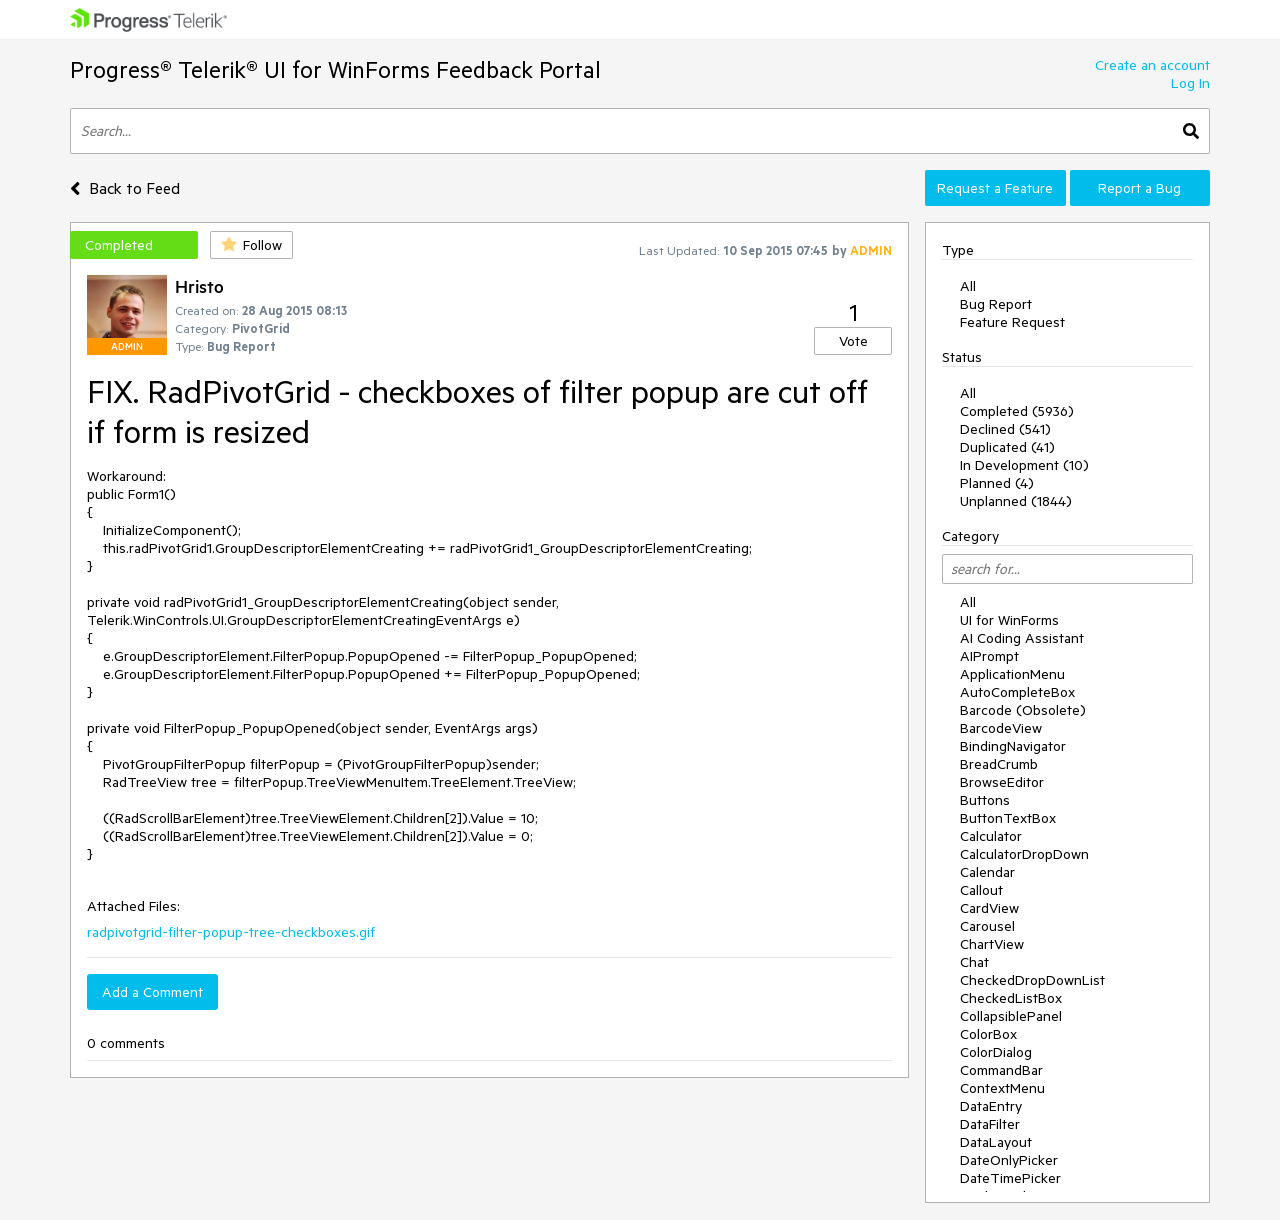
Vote (853, 341)
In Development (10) (1024, 465)
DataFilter (990, 1124)
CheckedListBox (1011, 998)
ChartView (992, 944)
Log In (1190, 83)
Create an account (1152, 65)
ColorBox (988, 1034)
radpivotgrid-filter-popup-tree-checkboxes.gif (231, 932)
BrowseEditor (1002, 782)
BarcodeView (1001, 728)
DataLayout (996, 1142)
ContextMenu (1002, 1088)
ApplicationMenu (1012, 674)
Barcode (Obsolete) (1023, 710)
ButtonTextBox (1008, 818)
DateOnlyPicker (1009, 1160)
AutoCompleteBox (1017, 692)
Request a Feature (995, 188)
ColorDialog (996, 1052)
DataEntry (991, 1106)
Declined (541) (1005, 429)
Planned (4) (997, 483)
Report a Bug (1139, 188)
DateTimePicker (1010, 1178)
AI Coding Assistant (1022, 638)
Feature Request (1012, 322)
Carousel (987, 926)
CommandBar (1001, 1070)
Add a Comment (152, 992)
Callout (981, 890)
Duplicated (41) (1007, 447)
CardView (989, 908)
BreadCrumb (999, 764)
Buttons (985, 800)
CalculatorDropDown (1024, 854)
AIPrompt (989, 656)
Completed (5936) (1017, 411)
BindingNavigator (1013, 746)
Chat (974, 962)
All (968, 286)
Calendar (987, 872)
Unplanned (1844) (1016, 501)
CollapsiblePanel (1011, 1016)
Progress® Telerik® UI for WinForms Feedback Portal (335, 69)
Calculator (991, 836)
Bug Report (996, 304)
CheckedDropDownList (1032, 980)
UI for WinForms (1009, 620)
